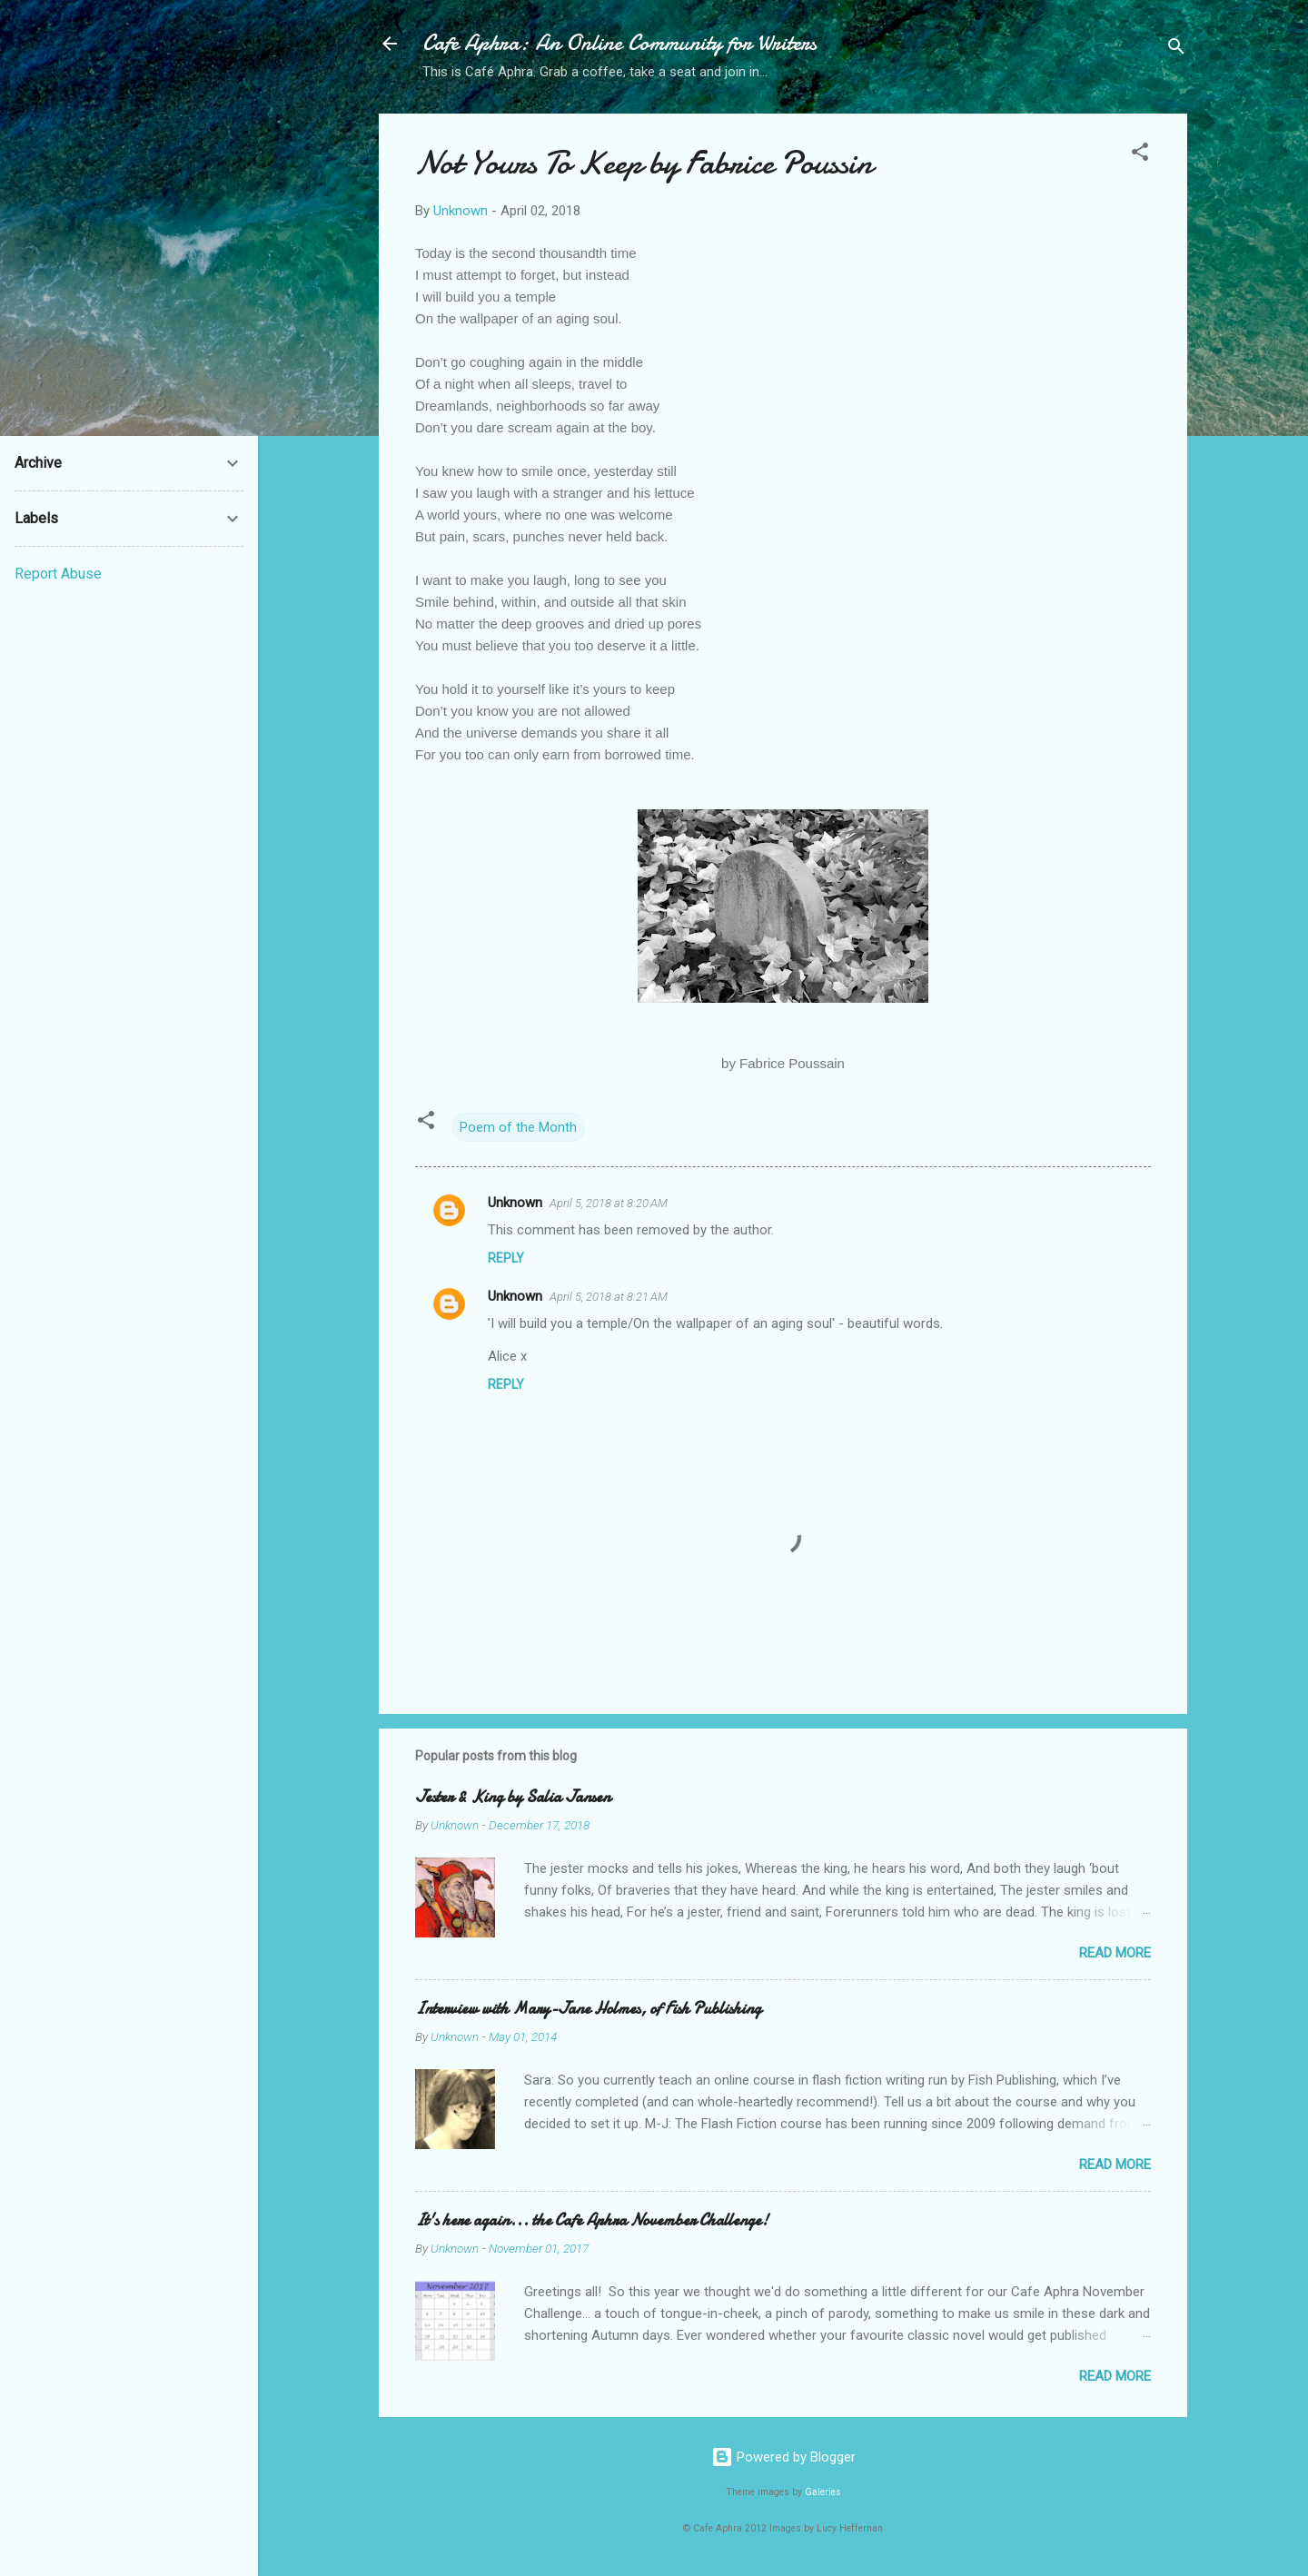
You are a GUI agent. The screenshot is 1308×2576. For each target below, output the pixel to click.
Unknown (515, 1202)
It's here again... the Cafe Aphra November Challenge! (591, 2220)
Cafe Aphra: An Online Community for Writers (619, 43)
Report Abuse (58, 573)
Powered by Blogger (783, 2457)
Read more (1115, 1953)
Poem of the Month (518, 1127)
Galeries (823, 2492)
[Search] (1176, 49)
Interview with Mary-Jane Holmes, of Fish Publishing (588, 2008)
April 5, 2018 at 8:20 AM (609, 1203)
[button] (1140, 155)
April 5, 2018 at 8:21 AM (609, 1296)
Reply (506, 1258)
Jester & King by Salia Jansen (512, 1797)
